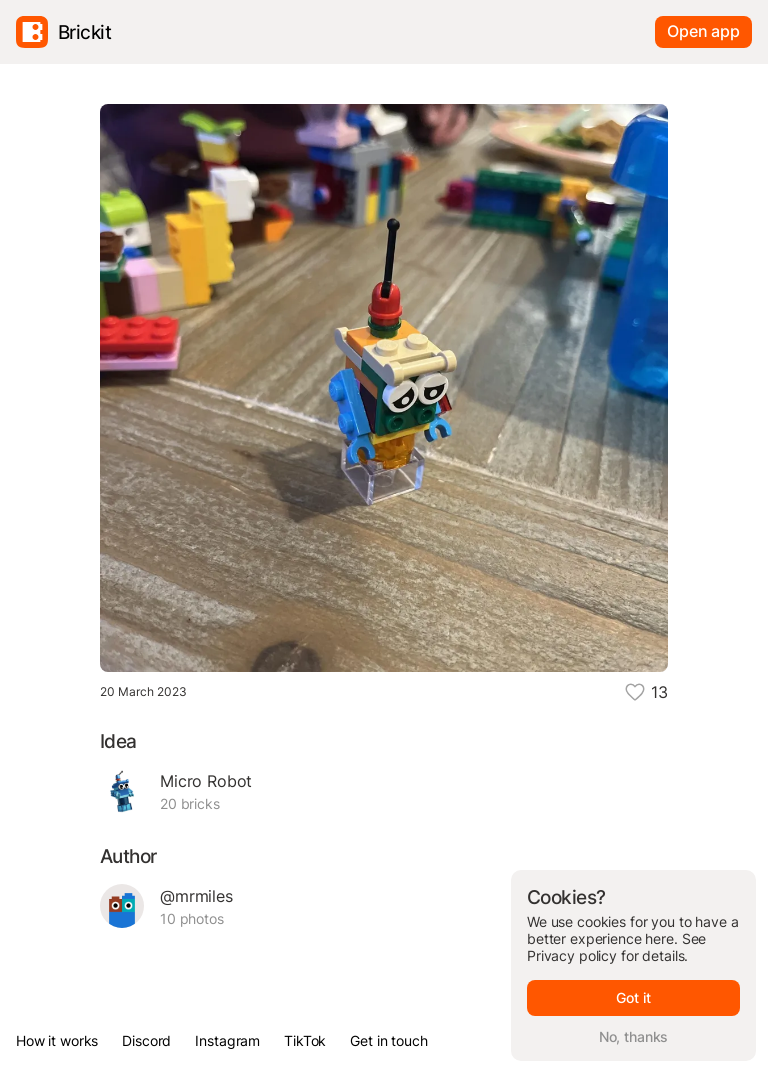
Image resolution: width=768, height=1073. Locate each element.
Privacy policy (572, 955)
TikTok (305, 1040)
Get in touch (388, 1040)
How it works (57, 1040)
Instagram (227, 1040)
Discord (146, 1040)
